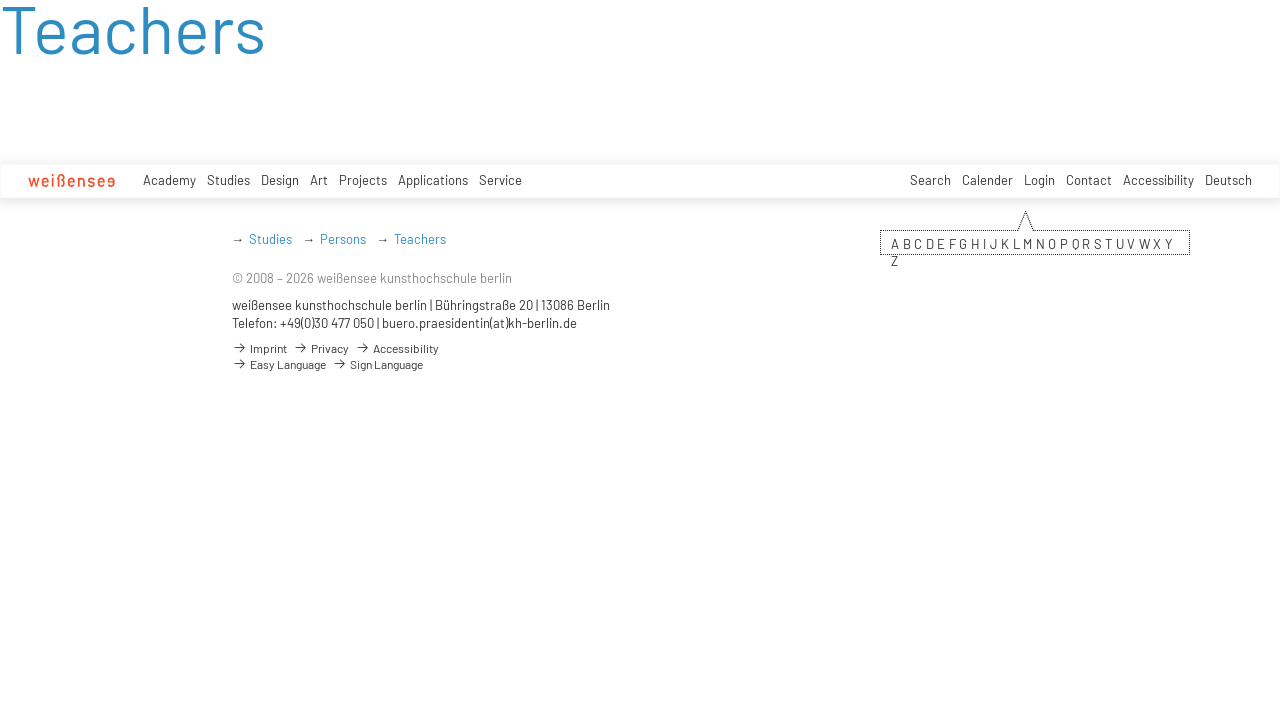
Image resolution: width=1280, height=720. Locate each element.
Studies (228, 180)
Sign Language (377, 364)
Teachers (420, 239)
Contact (1089, 180)
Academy (169, 180)
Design (280, 180)
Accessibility (1158, 180)
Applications (433, 180)
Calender (987, 180)
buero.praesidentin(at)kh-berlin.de (479, 323)
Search (930, 180)
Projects (363, 180)
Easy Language (279, 364)
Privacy (321, 348)
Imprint (259, 348)
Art (319, 180)
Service (500, 180)
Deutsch (1228, 180)
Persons (343, 239)
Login (1039, 180)
